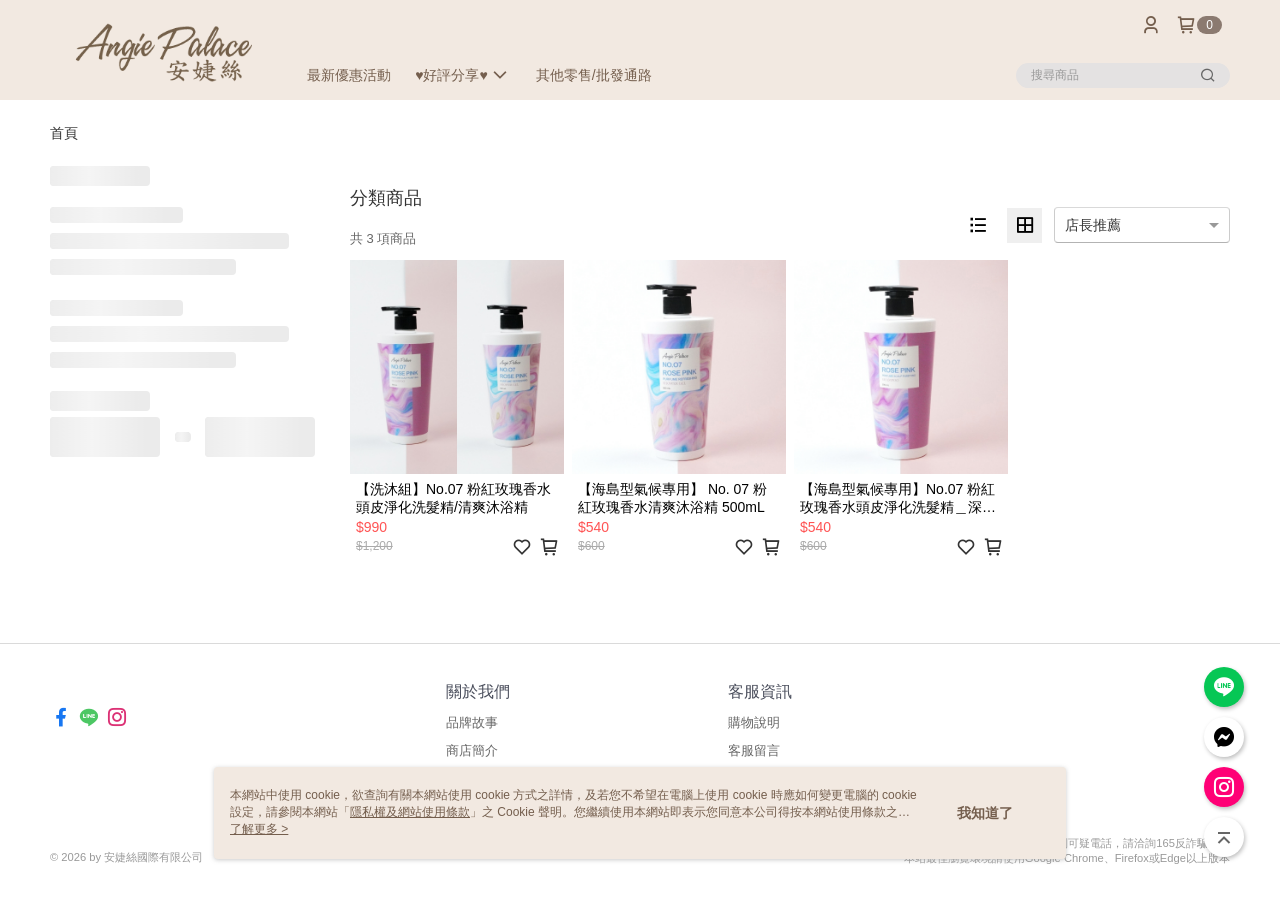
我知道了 (985, 813)
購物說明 (754, 722)
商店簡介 (472, 750)
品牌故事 (472, 722)
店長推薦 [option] (1093, 225)
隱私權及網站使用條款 (410, 812)
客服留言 (754, 750)
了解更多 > (259, 829)
